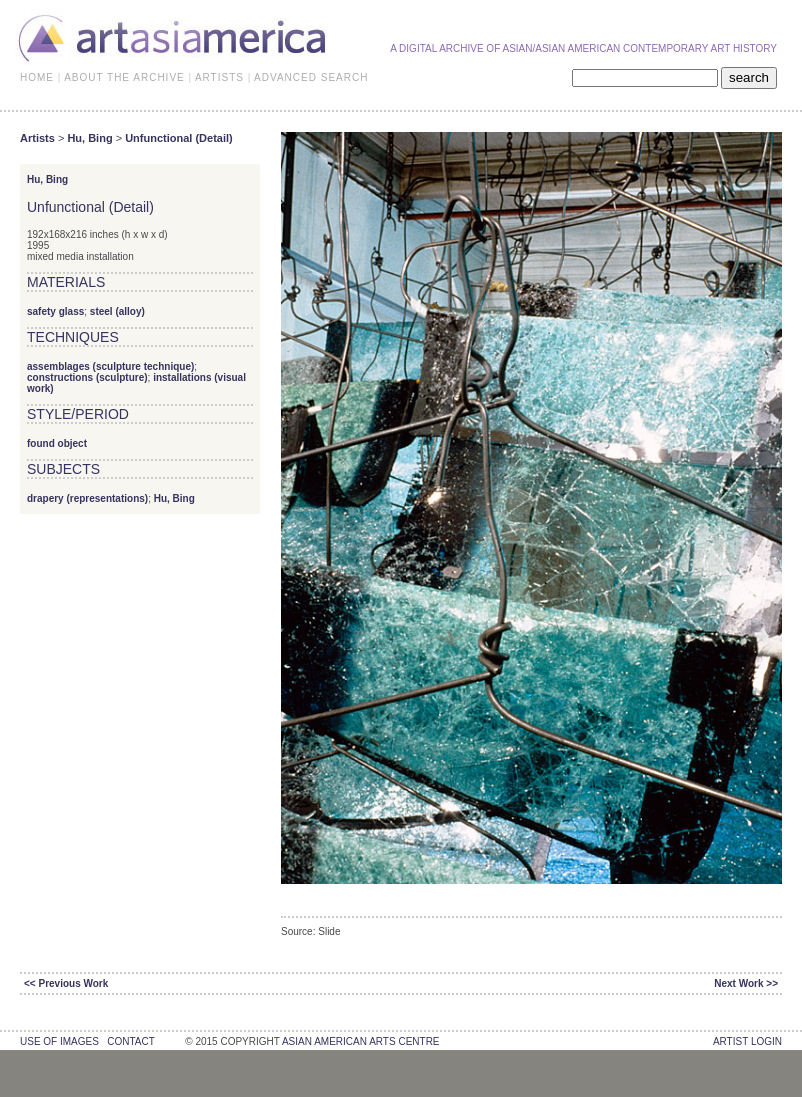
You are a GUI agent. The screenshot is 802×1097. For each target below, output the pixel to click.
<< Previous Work (66, 983)
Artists (37, 138)
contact (130, 1041)
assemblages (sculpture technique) (110, 366)
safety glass (55, 311)
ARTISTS (219, 77)
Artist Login (747, 1041)
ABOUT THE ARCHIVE (124, 77)
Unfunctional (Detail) (179, 138)
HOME (37, 77)
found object (57, 443)
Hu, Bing (89, 138)
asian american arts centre (361, 1041)
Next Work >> (746, 983)
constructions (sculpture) (87, 377)
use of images (59, 1041)
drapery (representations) (87, 498)
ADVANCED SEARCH (311, 77)
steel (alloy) (117, 311)
